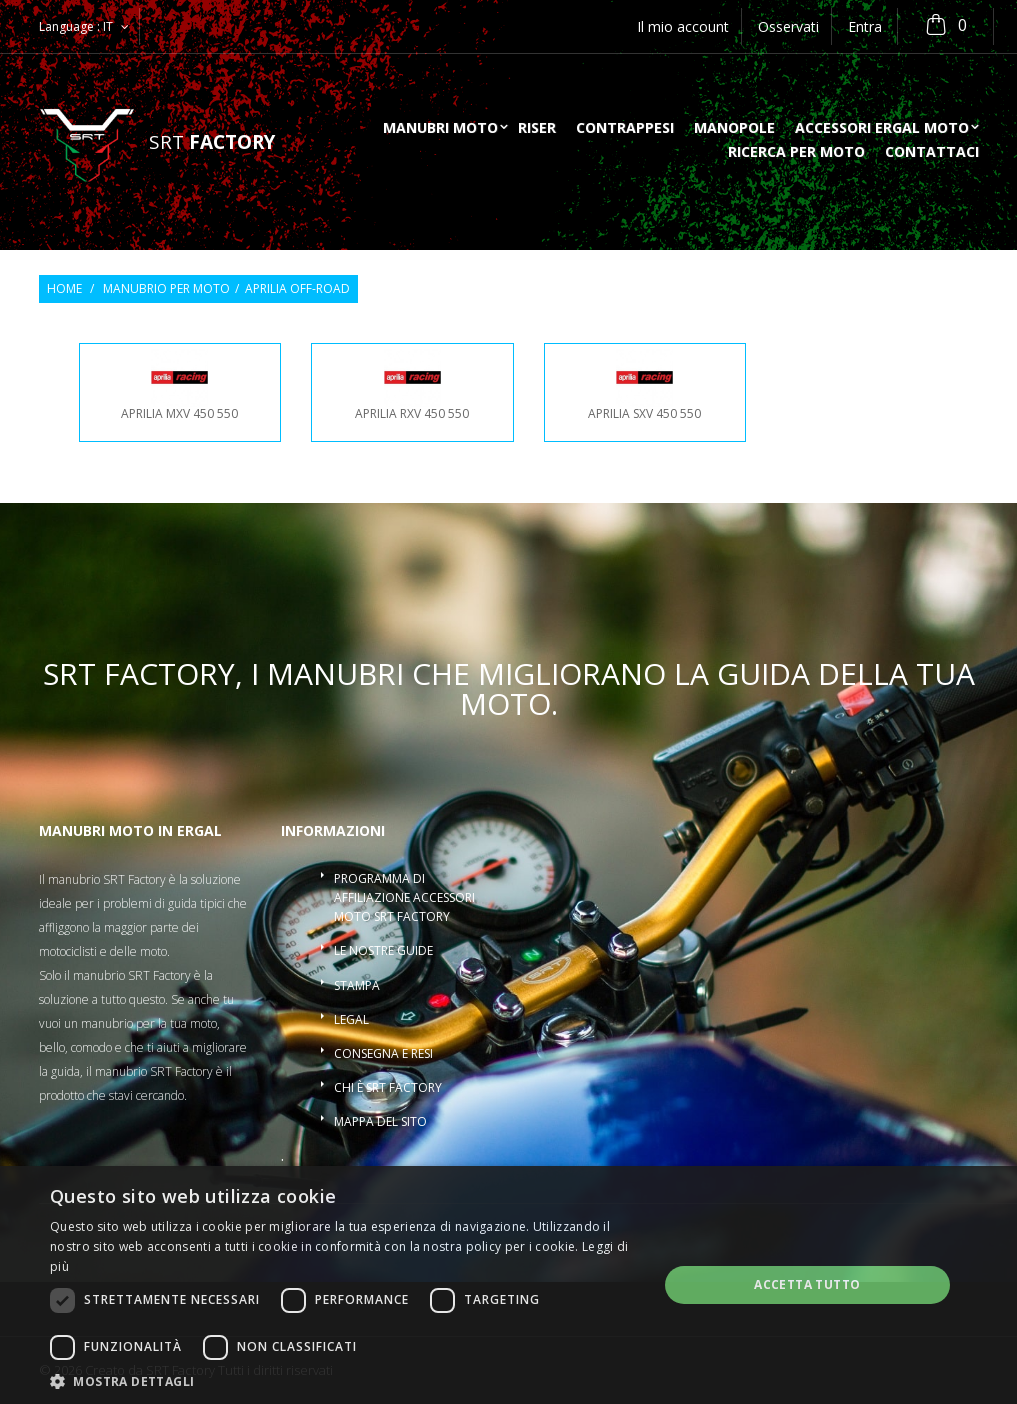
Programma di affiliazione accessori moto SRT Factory (404, 897)
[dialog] (508, 1285)
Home (64, 289)
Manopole (734, 129)
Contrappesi (625, 129)
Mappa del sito (380, 1121)
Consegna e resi (383, 1053)
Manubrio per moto (166, 289)
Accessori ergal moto (882, 129)
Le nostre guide (383, 950)
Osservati (788, 26)
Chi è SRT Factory (388, 1087)
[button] (345, 1380)
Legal (351, 1019)
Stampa (357, 985)
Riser (537, 129)
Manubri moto (440, 129)
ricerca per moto (796, 153)
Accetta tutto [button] (807, 1284)
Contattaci (932, 153)
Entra (865, 26)
